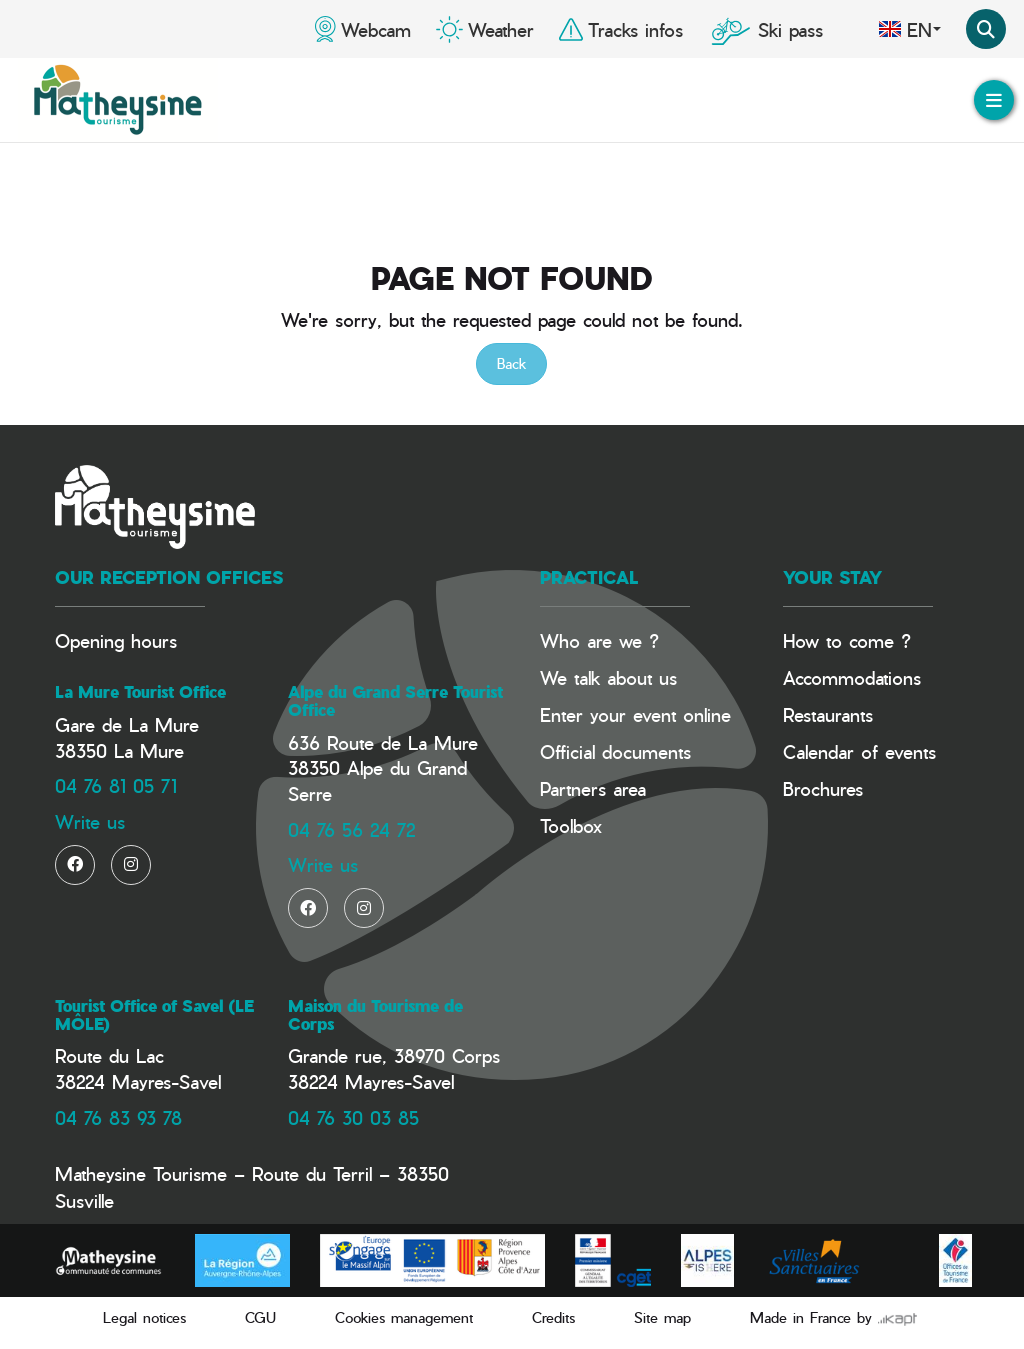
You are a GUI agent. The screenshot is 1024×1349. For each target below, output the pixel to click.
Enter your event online (635, 714)
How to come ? (847, 640)
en (909, 29)
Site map (662, 1317)
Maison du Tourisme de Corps (375, 1015)
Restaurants (828, 714)
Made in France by (833, 1317)
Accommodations (852, 677)
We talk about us (608, 677)
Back (511, 363)
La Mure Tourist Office (140, 692)
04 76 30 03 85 (353, 1117)
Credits (553, 1317)
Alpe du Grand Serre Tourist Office (395, 701)
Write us (90, 821)
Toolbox (571, 825)
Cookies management (404, 1317)
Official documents (615, 751)
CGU (260, 1317)
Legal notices (144, 1317)
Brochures (823, 788)
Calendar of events (859, 751)
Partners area (593, 788)
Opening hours (116, 640)
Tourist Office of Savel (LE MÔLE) (154, 1015)
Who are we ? (599, 640)
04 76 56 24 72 (351, 829)
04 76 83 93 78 (118, 1117)
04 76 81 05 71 (116, 785)
